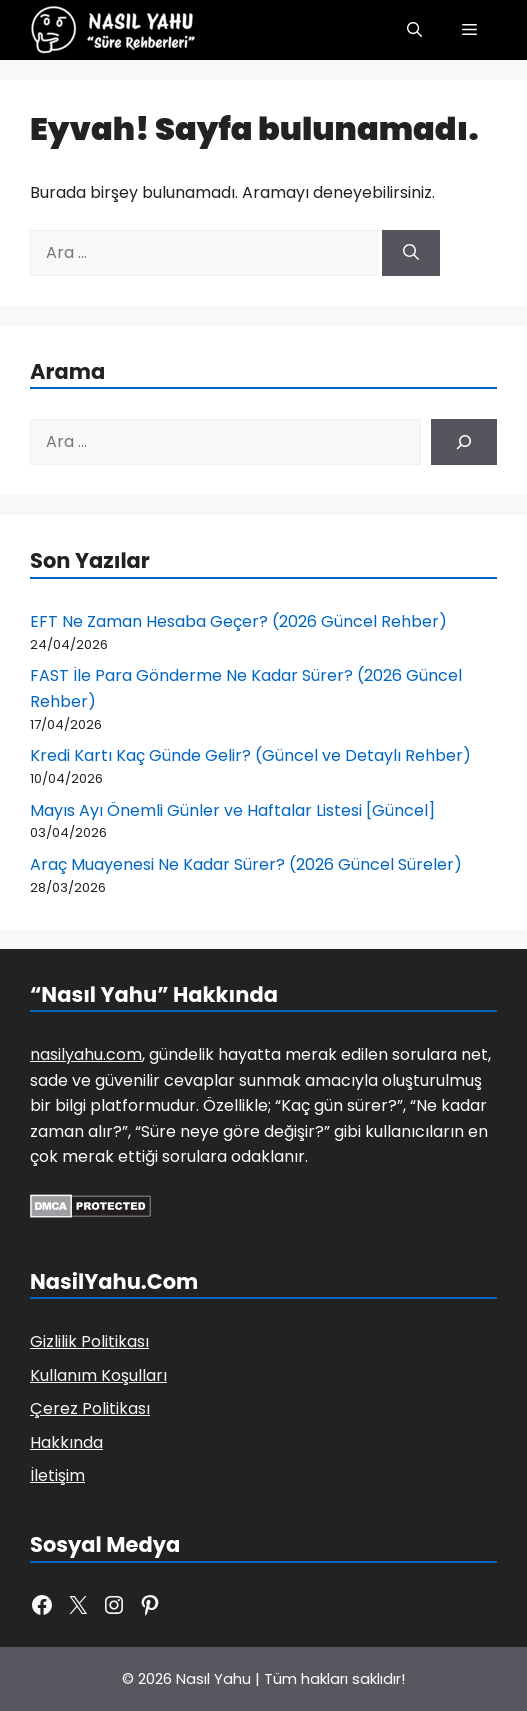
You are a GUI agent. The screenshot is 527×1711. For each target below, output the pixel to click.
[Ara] (411, 253)
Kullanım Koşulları (98, 1375)
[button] (414, 30)
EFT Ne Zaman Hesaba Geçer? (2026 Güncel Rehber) (238, 621)
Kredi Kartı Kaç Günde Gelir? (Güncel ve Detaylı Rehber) (250, 755)
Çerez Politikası (90, 1408)
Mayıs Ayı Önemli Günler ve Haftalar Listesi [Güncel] (232, 810)
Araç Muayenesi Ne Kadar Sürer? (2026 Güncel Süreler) (246, 864)
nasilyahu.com (86, 1054)
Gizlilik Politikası (89, 1341)
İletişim (57, 1475)
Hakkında (66, 1442)
